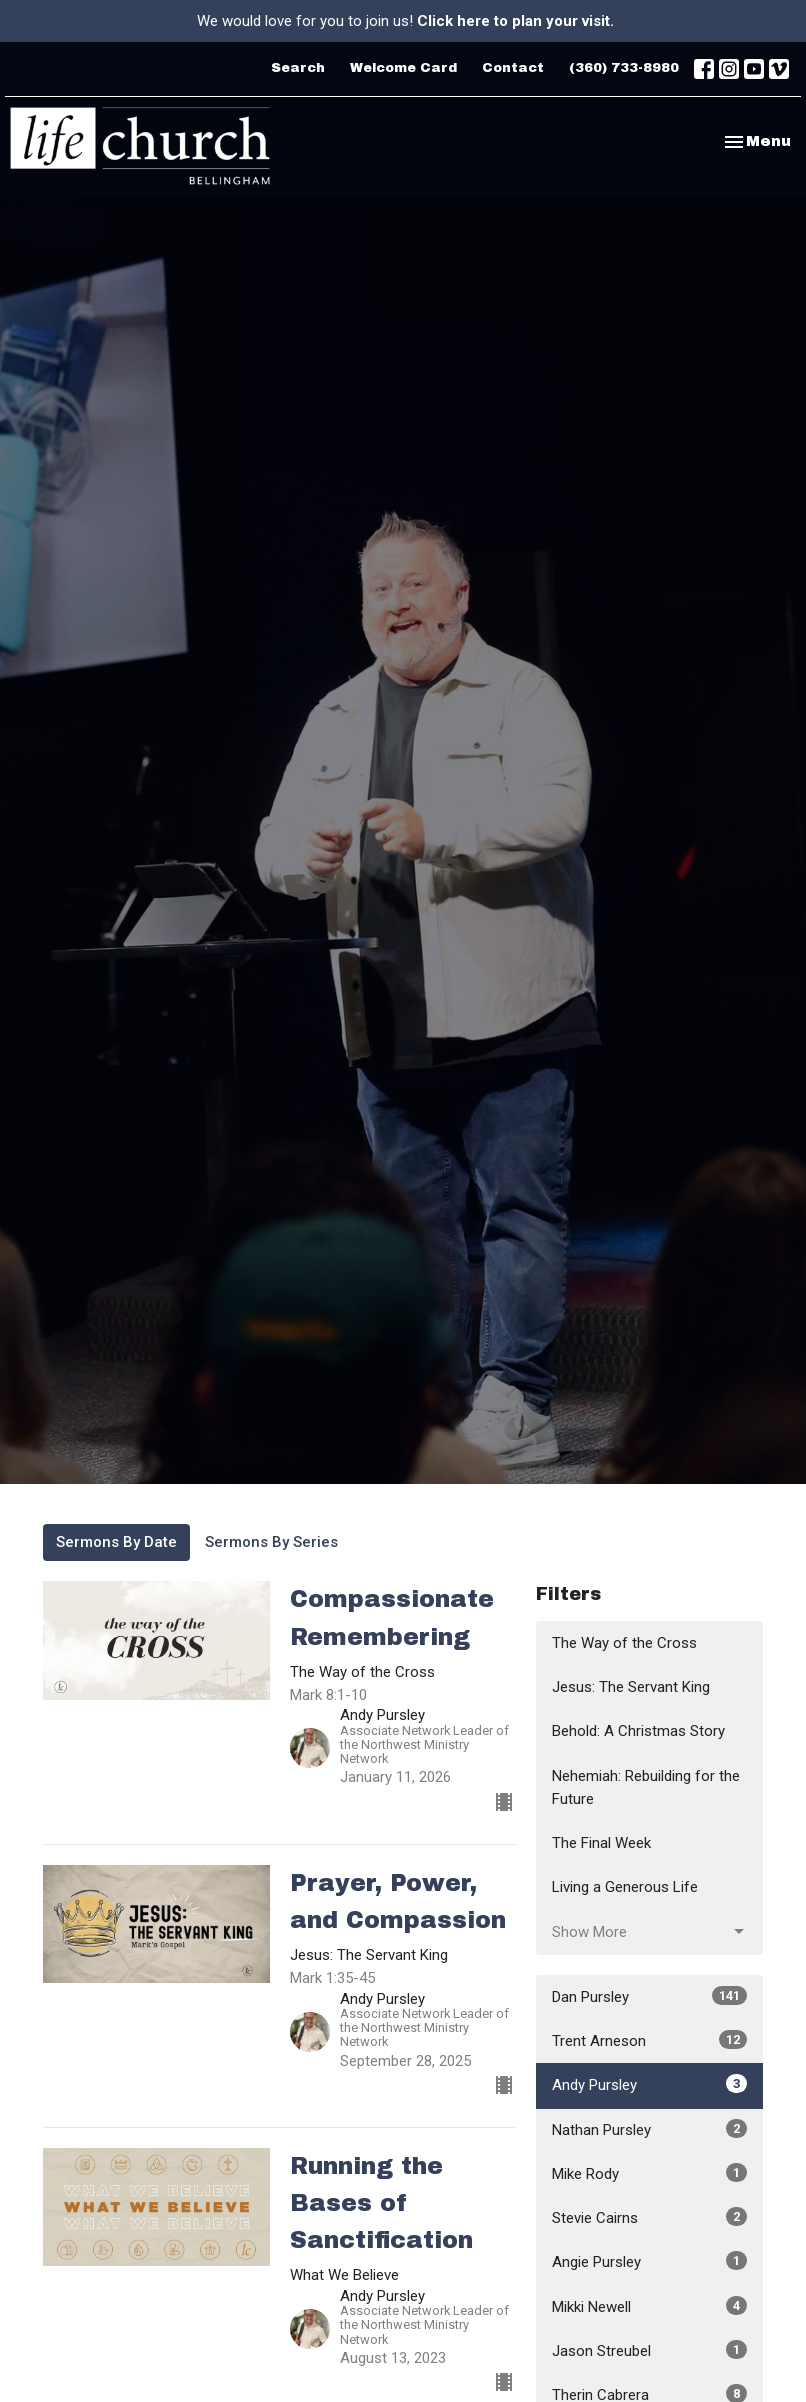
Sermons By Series (271, 1542)
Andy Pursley (649, 2084)
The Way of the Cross (624, 1643)
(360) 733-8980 (624, 68)
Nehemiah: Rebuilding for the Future (646, 1787)
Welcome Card (403, 68)
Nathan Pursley (649, 2129)
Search (298, 68)
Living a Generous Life (625, 1887)
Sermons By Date (116, 1542)
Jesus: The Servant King (631, 1687)
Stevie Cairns (649, 2217)
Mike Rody (649, 2173)
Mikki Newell (649, 2306)
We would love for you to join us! (405, 21)
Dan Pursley (649, 1996)
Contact (513, 68)
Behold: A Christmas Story (638, 1731)
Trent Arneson (649, 2040)
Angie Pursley (649, 2261)
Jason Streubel (649, 2350)
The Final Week (601, 1843)
